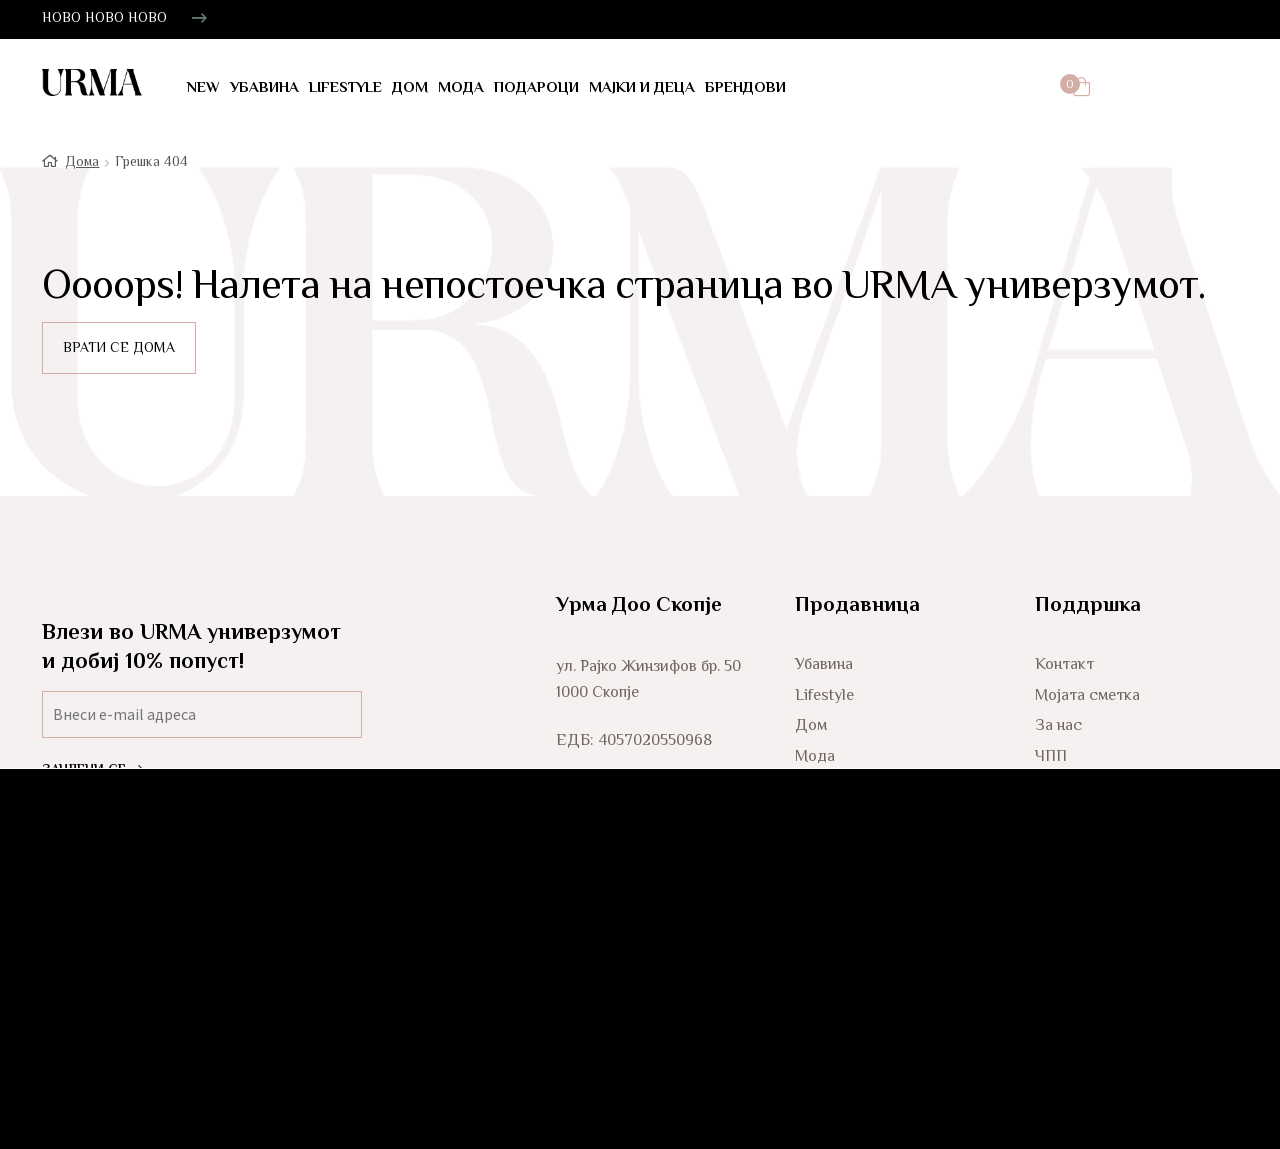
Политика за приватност (1123, 826)
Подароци (536, 88)
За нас (1058, 734)
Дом (410, 88)
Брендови (745, 88)
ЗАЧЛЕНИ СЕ (92, 779)
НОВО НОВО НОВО (104, 19)
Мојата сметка (1087, 704)
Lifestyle (824, 704)
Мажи (815, 826)
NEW (203, 88)
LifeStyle (345, 88)
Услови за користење (1112, 887)
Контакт (1064, 673)
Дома (82, 170)
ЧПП (1051, 765)
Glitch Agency (1195, 1041)
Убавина (264, 88)
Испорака (1069, 796)
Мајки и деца (642, 88)
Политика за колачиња (1117, 857)
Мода (461, 88)
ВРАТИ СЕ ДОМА (119, 357)
